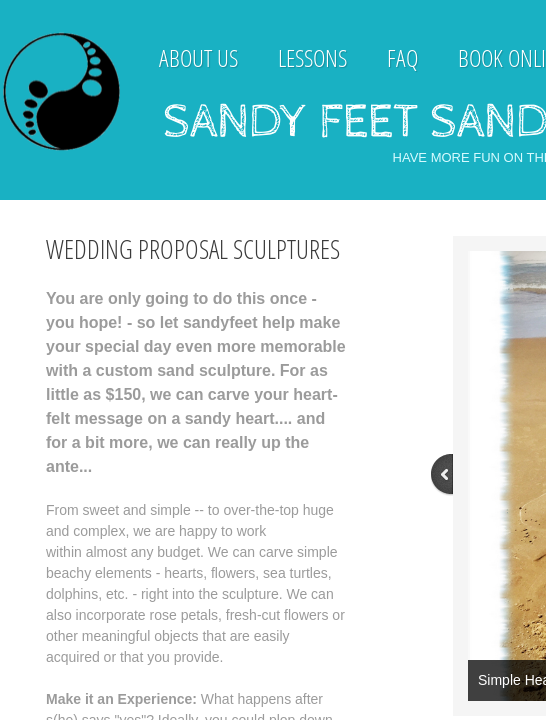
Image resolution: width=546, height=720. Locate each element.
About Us (198, 57)
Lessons (312, 57)
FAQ (402, 57)
